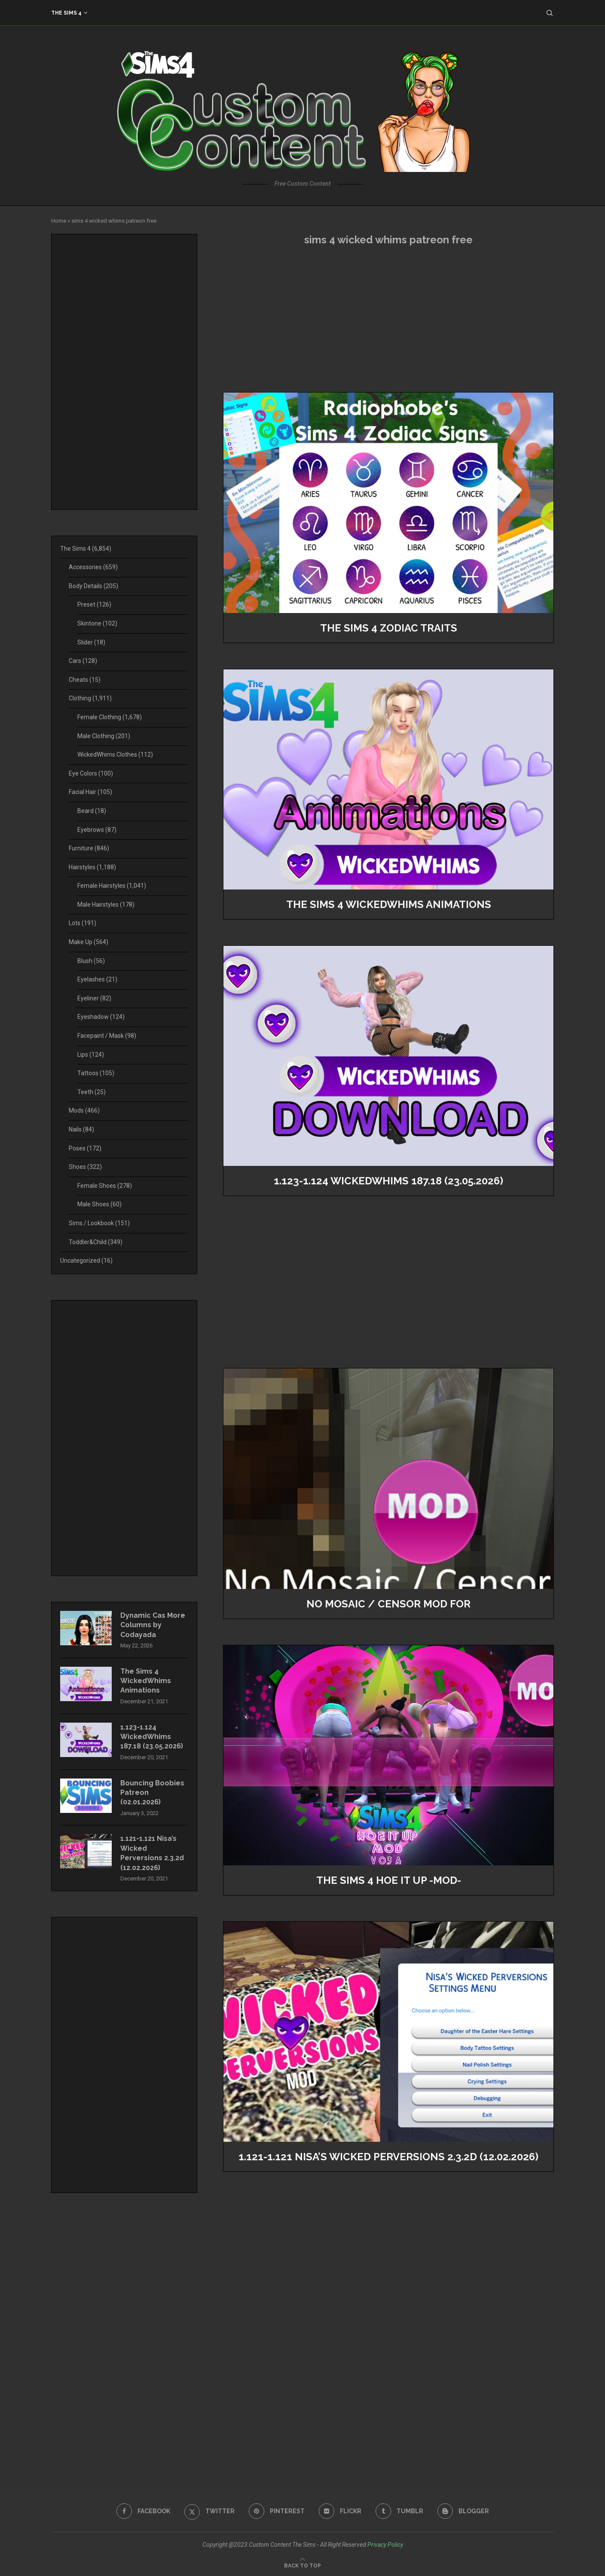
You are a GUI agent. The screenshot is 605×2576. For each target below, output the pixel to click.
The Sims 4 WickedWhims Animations (388, 904)
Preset (94, 604)
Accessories (93, 567)
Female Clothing (109, 717)
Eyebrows (96, 829)
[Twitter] (209, 2511)
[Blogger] (463, 2511)
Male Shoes (99, 1204)
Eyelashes (97, 979)
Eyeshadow (101, 1016)
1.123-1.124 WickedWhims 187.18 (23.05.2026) (388, 1181)
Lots (82, 923)
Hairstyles (92, 867)
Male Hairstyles (105, 904)
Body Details (93, 586)
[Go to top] (302, 2565)
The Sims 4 (66, 13)
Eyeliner (94, 998)
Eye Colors (91, 773)
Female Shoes (104, 1185)
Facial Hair (90, 791)
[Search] (549, 12)
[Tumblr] (399, 2511)
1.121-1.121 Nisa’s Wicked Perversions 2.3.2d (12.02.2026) (388, 2156)
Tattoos (95, 1073)
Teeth (91, 1092)
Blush (91, 960)
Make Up (88, 941)
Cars (83, 660)
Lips (90, 1054)
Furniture (89, 848)
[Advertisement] (388, 319)
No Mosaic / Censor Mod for (388, 1604)
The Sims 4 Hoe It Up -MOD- (388, 1880)
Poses (85, 1148)
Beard (91, 810)
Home (58, 221)
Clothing (90, 698)
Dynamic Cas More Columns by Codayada (152, 1625)
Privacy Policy (385, 2544)
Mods (84, 1110)
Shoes (85, 1166)
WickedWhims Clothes (115, 754)
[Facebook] (143, 2511)
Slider (91, 642)
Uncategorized (86, 1260)
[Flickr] (340, 2511)
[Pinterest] (277, 2511)
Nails (81, 1129)
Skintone (97, 623)
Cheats (85, 679)
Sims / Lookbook (99, 1223)
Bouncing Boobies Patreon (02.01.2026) (152, 1792)
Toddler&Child (95, 1242)
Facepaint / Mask (106, 1035)
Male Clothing (103, 736)
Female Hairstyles (111, 885)
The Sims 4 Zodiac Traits (388, 628)
